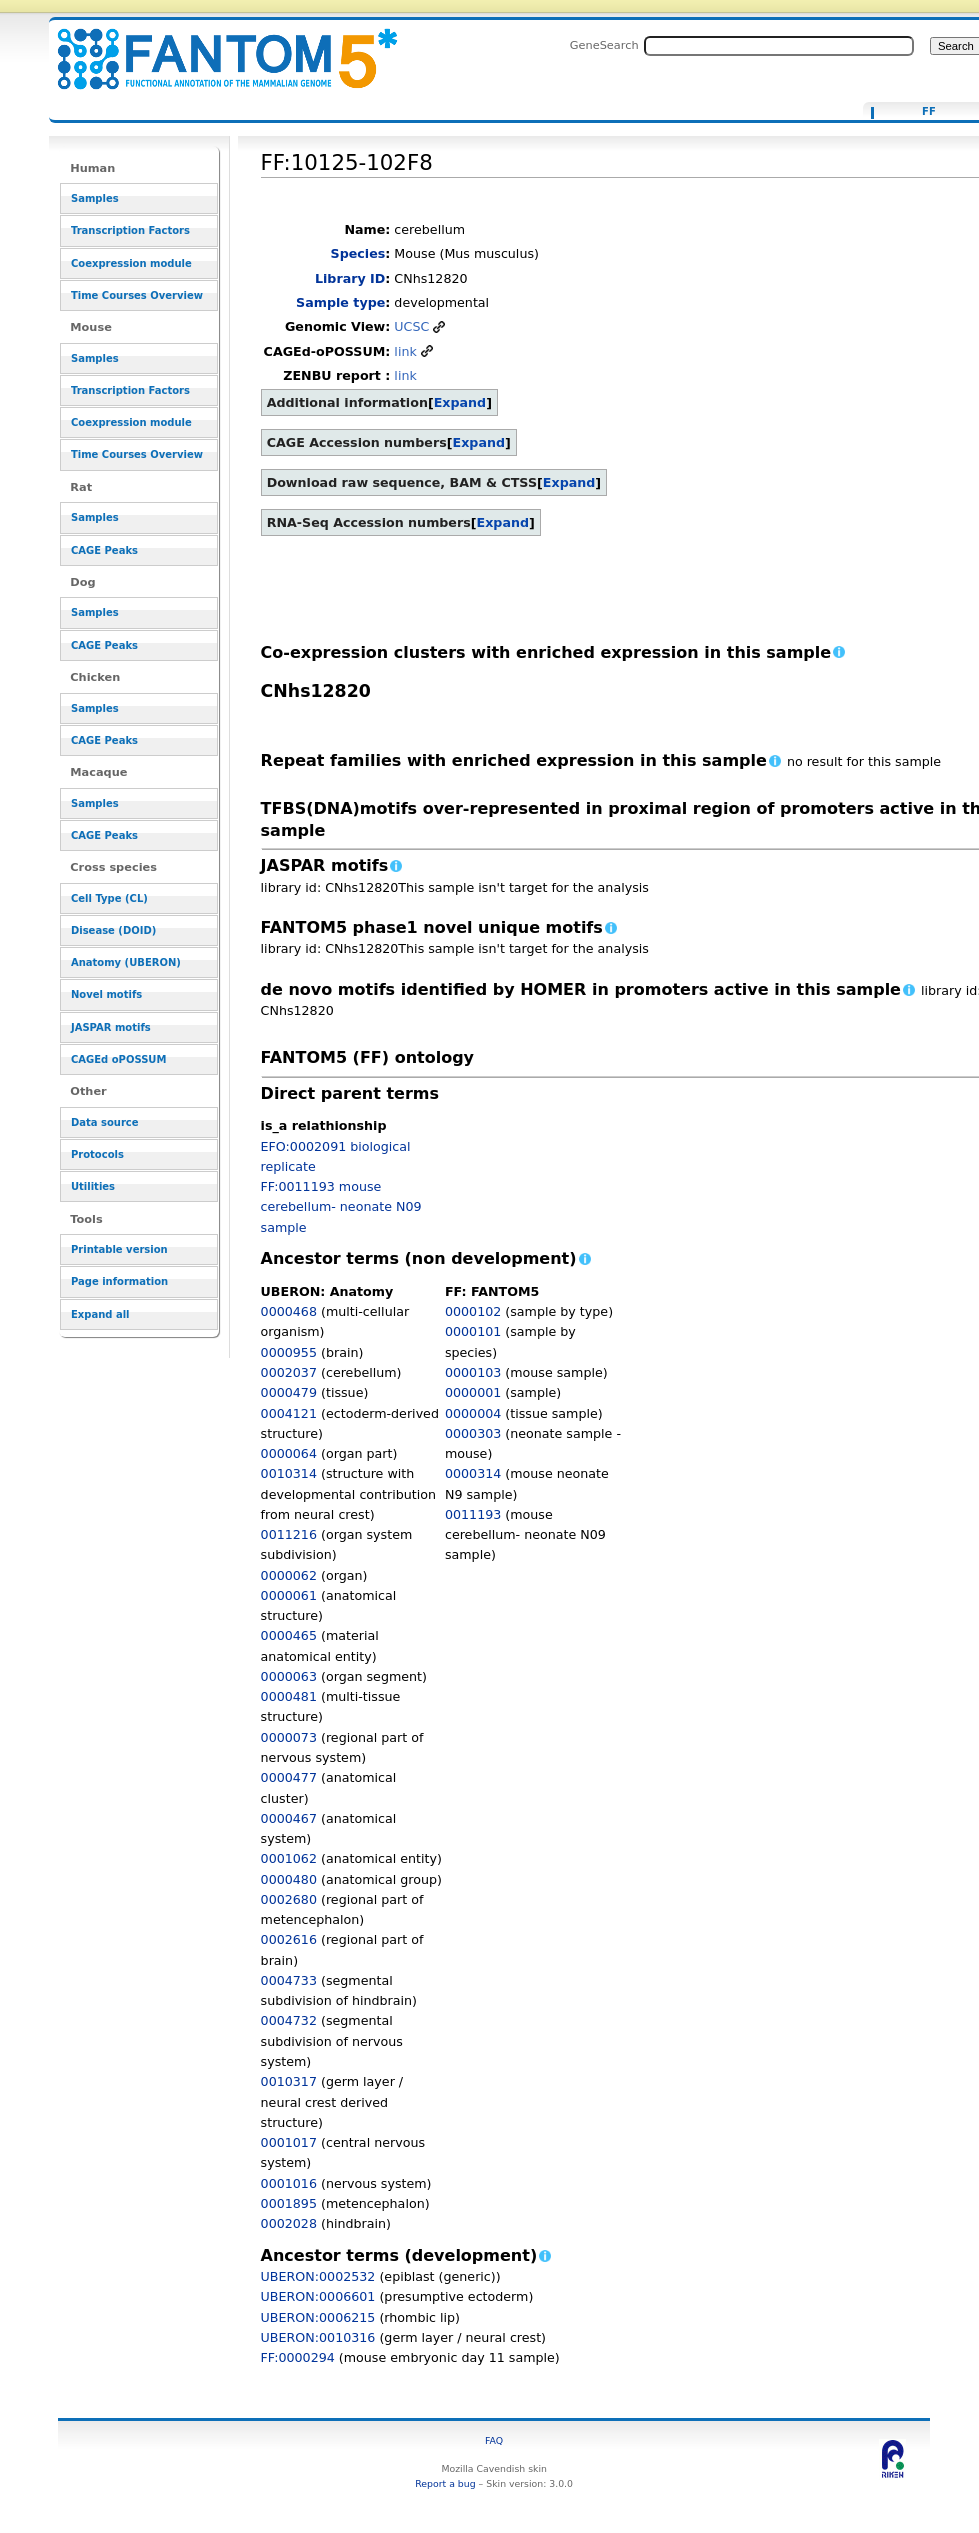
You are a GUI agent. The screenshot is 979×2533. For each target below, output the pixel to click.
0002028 (289, 2223)
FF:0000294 (298, 2357)
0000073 (289, 1737)
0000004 (473, 1413)
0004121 (289, 1413)
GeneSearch (604, 45)
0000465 (289, 1635)
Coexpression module (131, 263)
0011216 (289, 1534)
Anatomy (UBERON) (126, 962)
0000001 (473, 1392)
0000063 (289, 1676)
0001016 (289, 2183)
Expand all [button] (100, 1314)
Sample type (340, 302)
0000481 (289, 1696)
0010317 (289, 2081)
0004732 (289, 2020)
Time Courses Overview (137, 295)
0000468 (289, 1311)
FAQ (494, 2440)
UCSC (411, 326)
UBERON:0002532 (318, 2276)
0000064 (289, 1453)
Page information (119, 1281)
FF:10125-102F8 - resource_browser (215, 47)
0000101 (473, 1331)
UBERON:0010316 (318, 2337)
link (405, 351)
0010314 (289, 1473)
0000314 (473, 1473)
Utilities (93, 1186)
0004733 (289, 1980)
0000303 (473, 1433)
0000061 (289, 1595)
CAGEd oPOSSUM (118, 1059)
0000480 (289, 1879)
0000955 (289, 1352)
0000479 (289, 1392)
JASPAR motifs (111, 1027)
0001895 (289, 2203)
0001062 (289, 1858)
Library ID (350, 278)
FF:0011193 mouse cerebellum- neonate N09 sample (341, 1207)
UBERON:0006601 (318, 2296)
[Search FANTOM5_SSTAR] (779, 46)
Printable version (119, 1249)
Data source (105, 1122)
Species (358, 253)
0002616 (289, 1939)
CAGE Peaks (104, 550)
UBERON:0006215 (318, 2317)
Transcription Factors (130, 230)
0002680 (289, 1899)
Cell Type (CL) (109, 898)
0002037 (289, 1372)
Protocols (97, 1154)
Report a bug (445, 2483)
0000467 (289, 1818)
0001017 (289, 2142)
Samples (95, 198)
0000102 (473, 1311)
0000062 (289, 1575)
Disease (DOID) (113, 930)
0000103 (473, 1372)
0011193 (473, 1514)
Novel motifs (106, 994)
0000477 (289, 1777)
